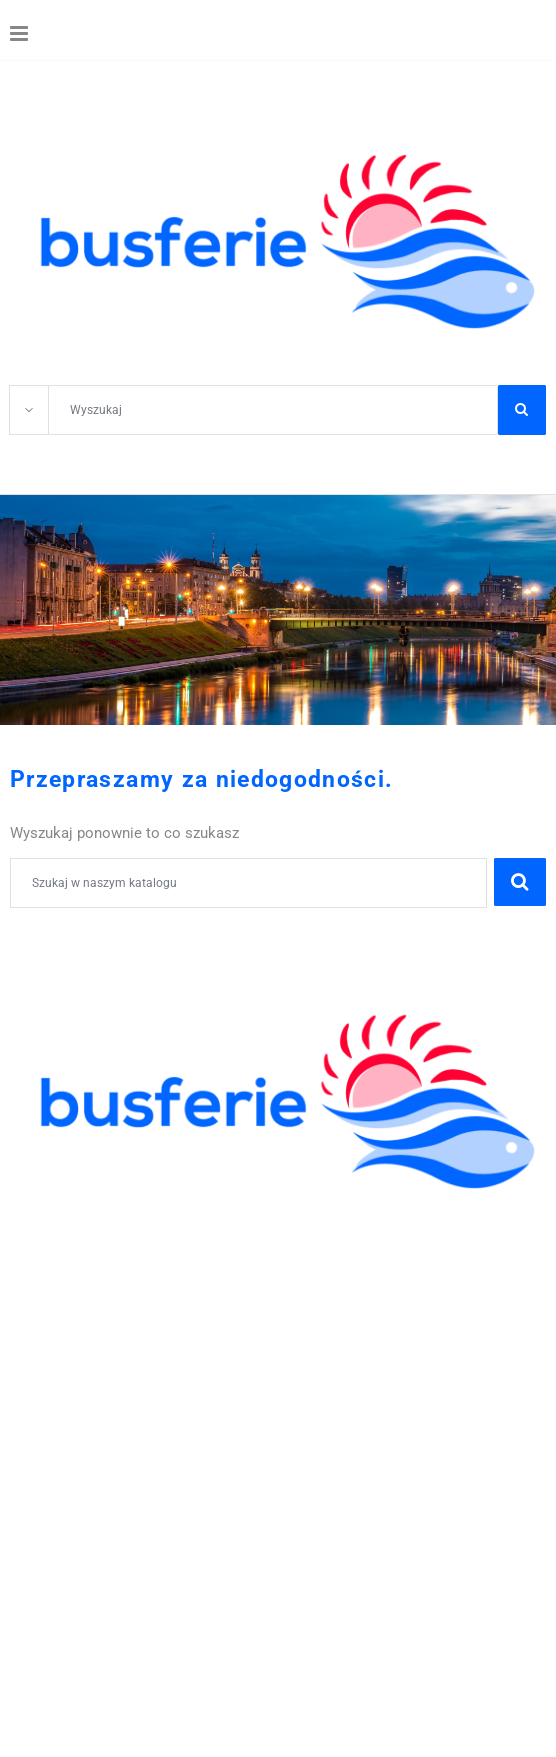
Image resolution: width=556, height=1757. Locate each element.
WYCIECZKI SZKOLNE (93, 1232)
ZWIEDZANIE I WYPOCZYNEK (122, 1275)
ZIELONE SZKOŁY (76, 1253)
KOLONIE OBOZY (74, 1210)
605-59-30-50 (191, 1385)
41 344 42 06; (80, 1385)
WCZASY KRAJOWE (85, 1319)
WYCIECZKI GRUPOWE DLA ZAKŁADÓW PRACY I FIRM (217, 1363)
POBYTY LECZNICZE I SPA (110, 1341)
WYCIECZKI (54, 1297)
